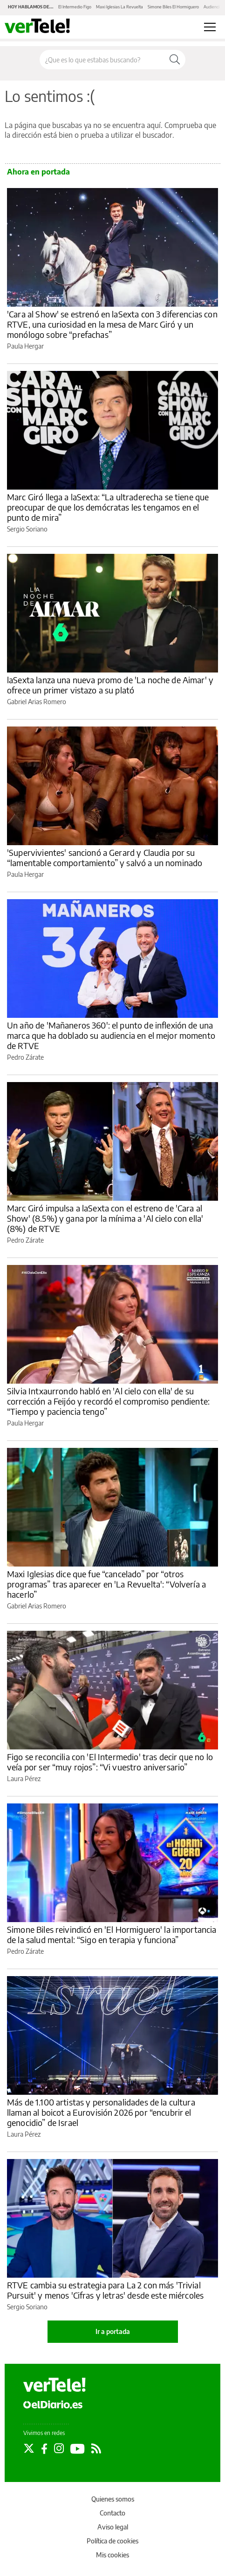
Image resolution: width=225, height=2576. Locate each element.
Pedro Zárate (25, 1057)
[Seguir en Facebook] (44, 2448)
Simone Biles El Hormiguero (173, 6)
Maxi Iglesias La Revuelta (119, 6)
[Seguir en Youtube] (77, 2448)
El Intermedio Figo (74, 6)
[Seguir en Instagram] (59, 2448)
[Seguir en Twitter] (28, 2448)
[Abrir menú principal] (210, 27)
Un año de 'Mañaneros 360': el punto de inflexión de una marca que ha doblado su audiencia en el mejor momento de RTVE (111, 1035)
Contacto (112, 2513)
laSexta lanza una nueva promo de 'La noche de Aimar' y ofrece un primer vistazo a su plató (110, 684)
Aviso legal (112, 2527)
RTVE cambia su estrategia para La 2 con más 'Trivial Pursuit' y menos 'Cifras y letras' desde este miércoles (105, 2290)
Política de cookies (112, 2541)
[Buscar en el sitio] (102, 59)
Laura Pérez (24, 1778)
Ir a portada (112, 2331)
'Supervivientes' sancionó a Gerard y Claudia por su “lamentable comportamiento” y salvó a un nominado (104, 857)
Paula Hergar (25, 346)
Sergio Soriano (27, 529)
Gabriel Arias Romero (36, 702)
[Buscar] (174, 59)
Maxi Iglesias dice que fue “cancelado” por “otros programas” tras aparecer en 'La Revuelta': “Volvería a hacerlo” (106, 1584)
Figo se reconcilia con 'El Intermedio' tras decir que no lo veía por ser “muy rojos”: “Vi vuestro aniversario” (110, 1761)
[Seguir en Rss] (96, 2448)
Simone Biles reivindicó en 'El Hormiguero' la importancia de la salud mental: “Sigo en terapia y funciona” (112, 1934)
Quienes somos (112, 2499)
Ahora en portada (38, 171)
